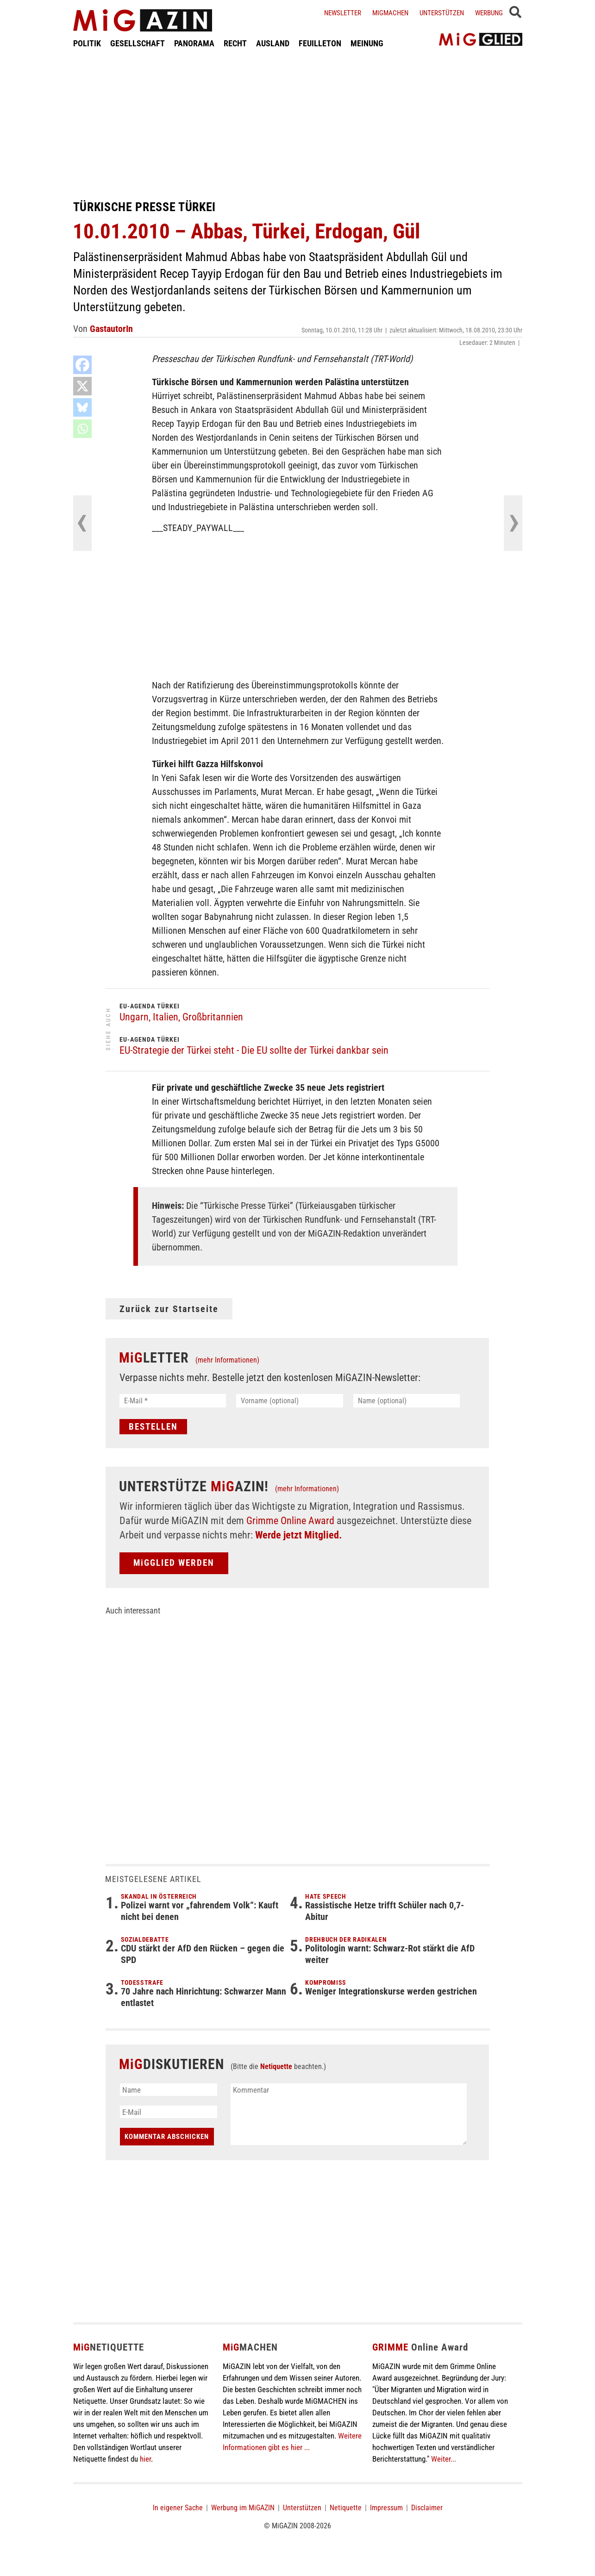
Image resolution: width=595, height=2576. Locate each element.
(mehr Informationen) (227, 1360)
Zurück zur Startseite (169, 1308)
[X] (82, 386)
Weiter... (443, 2458)
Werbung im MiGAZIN (243, 2507)
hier (145, 2458)
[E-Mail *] (172, 1400)
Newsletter (342, 13)
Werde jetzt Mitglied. (298, 1535)
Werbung (489, 13)
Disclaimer (427, 2507)
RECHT (235, 43)
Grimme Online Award (290, 1520)
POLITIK (87, 43)
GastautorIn (111, 328)
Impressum (386, 2507)
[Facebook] (82, 365)
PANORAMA (194, 43)
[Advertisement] (297, 124)
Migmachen (390, 13)
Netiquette (276, 2066)
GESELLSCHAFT (137, 43)
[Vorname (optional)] (289, 1400)
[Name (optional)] (406, 1400)
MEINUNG (367, 43)
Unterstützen (442, 13)
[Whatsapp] (82, 428)
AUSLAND (272, 43)
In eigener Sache (178, 2507)
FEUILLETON (320, 43)
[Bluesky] (82, 407)
